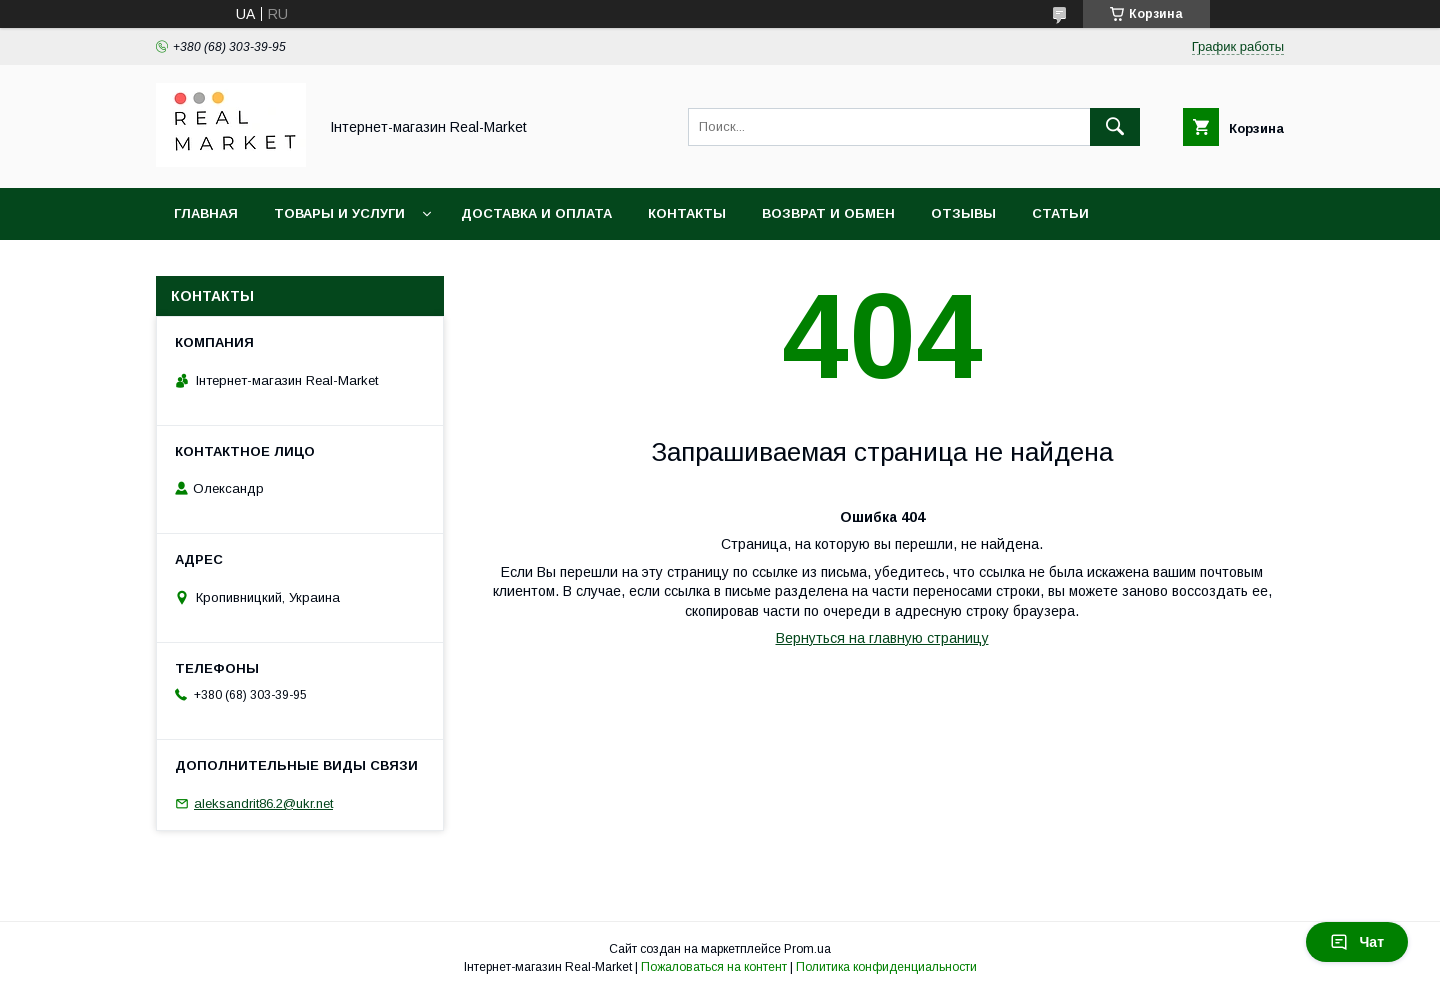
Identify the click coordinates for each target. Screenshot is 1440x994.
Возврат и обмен (828, 213)
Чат (1357, 942)
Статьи (1060, 213)
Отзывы (963, 213)
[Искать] (1115, 127)
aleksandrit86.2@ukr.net (263, 803)
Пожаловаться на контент (714, 967)
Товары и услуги (339, 213)
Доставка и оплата (536, 213)
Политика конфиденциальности (886, 967)
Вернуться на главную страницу (882, 638)
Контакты (687, 213)
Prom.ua (807, 949)
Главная (206, 213)
